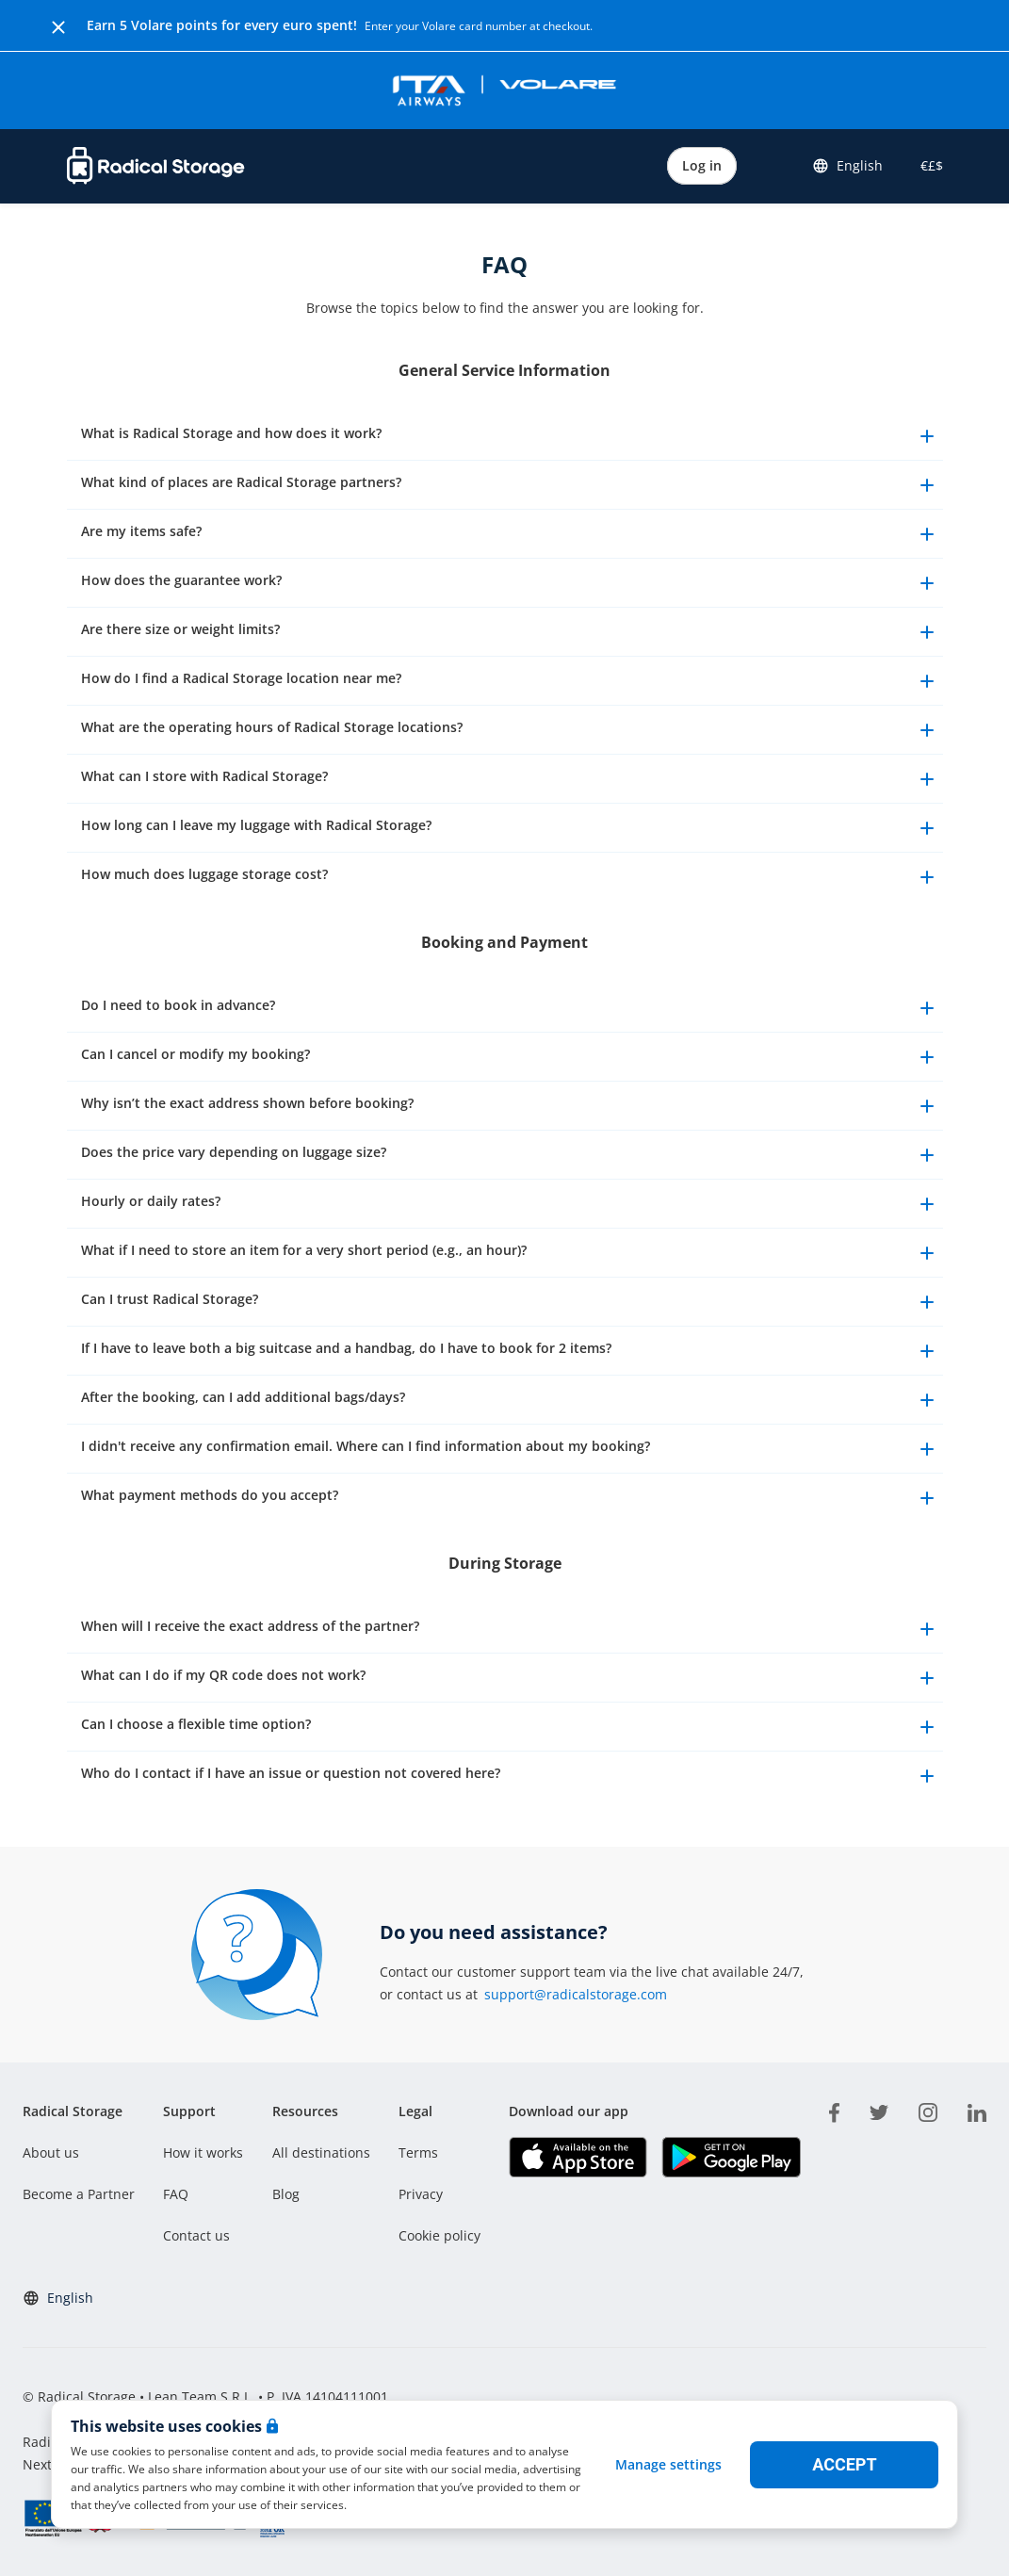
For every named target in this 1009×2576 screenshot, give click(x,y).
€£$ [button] (928, 165)
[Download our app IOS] (578, 2157)
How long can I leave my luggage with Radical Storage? (509, 828)
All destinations (321, 2152)
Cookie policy (439, 2235)
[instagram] (928, 2109)
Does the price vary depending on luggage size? (509, 1154)
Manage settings (668, 2464)
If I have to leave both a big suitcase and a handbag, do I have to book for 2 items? (509, 1350)
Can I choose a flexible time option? (509, 1726)
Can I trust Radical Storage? (509, 1301)
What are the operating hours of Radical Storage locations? (509, 730)
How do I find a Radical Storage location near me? (509, 681)
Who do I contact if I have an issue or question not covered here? (509, 1775)
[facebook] (834, 2109)
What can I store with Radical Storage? (509, 779)
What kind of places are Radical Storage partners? (509, 485)
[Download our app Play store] (730, 2157)
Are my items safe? (509, 534)
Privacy (421, 2194)
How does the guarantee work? (509, 583)
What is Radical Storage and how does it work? (509, 436)
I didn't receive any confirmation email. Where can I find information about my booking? (509, 1448)
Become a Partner (79, 2194)
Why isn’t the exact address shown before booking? (509, 1105)
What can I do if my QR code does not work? (509, 1677)
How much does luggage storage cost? (509, 877)
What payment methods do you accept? (509, 1497)
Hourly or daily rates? (509, 1203)
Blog (286, 2194)
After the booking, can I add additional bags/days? (509, 1399)
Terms (418, 2152)
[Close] (58, 25)
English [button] (847, 166)
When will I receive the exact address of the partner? (509, 1628)
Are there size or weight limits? (509, 632)
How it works (203, 2152)
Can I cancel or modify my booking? (509, 1056)
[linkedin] (977, 2109)
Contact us (196, 2235)
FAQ (175, 2194)
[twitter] (879, 2109)
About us (51, 2152)
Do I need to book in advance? (509, 1007)
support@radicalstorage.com (575, 1994)
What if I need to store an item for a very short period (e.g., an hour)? (509, 1252)
